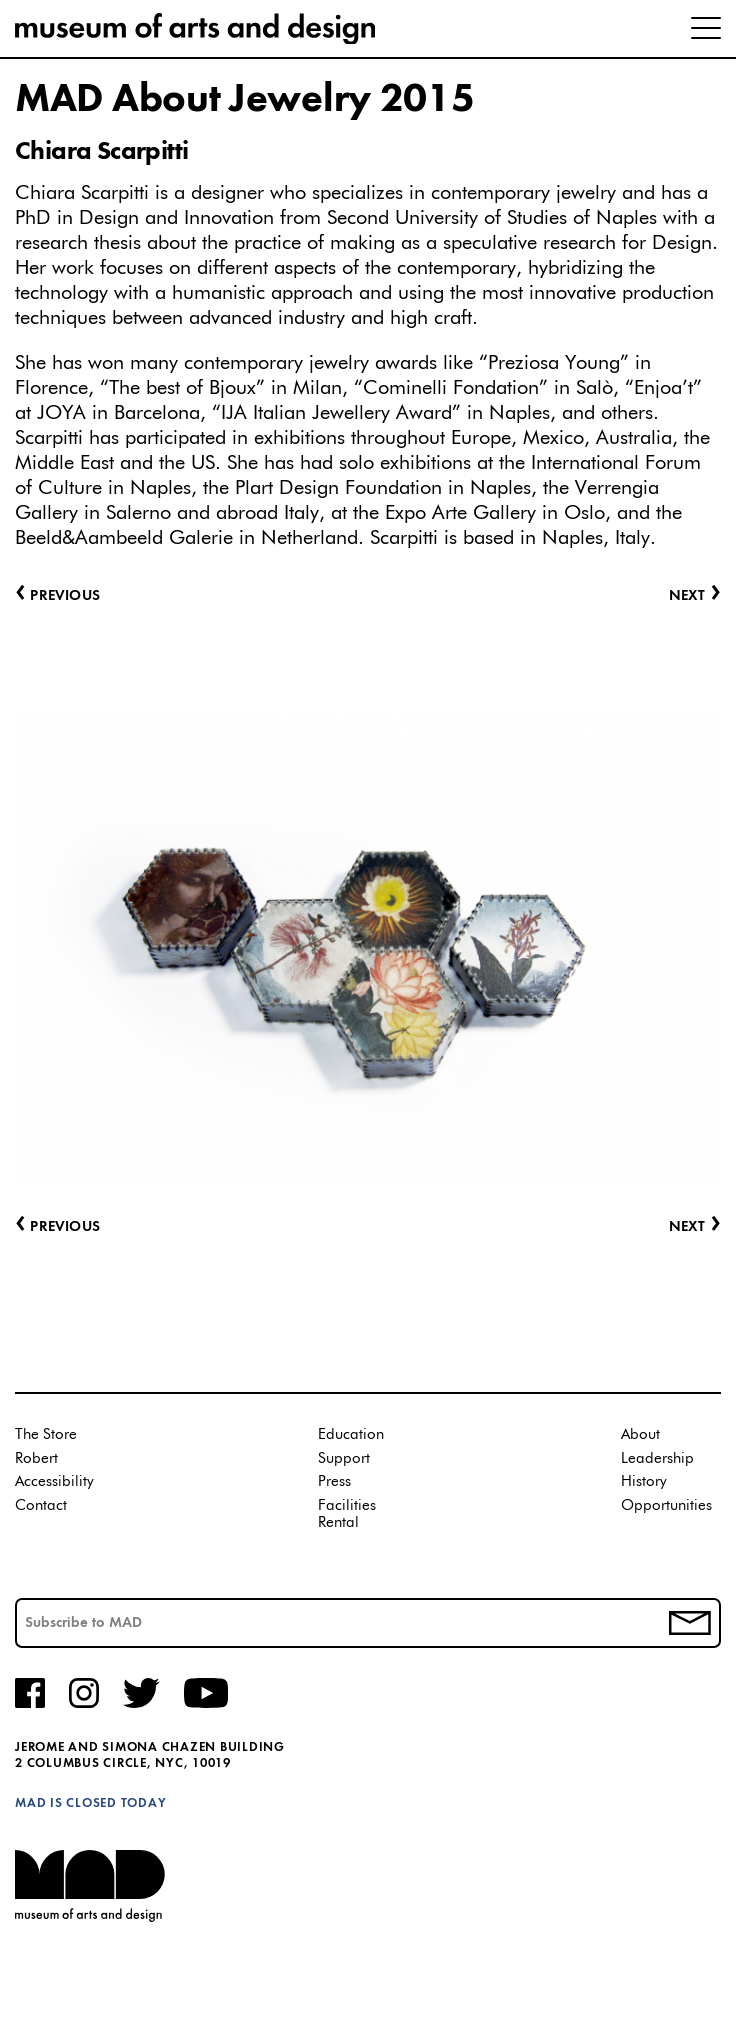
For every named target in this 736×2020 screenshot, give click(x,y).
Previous (57, 1227)
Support (344, 1458)
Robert (36, 1458)
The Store (46, 1434)
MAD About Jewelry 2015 (244, 100)
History (644, 1481)
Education (351, 1434)
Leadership (657, 1458)
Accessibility (54, 1481)
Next (695, 1227)
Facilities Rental (347, 1514)
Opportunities (666, 1505)
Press (334, 1481)
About (640, 1434)
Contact (41, 1505)
